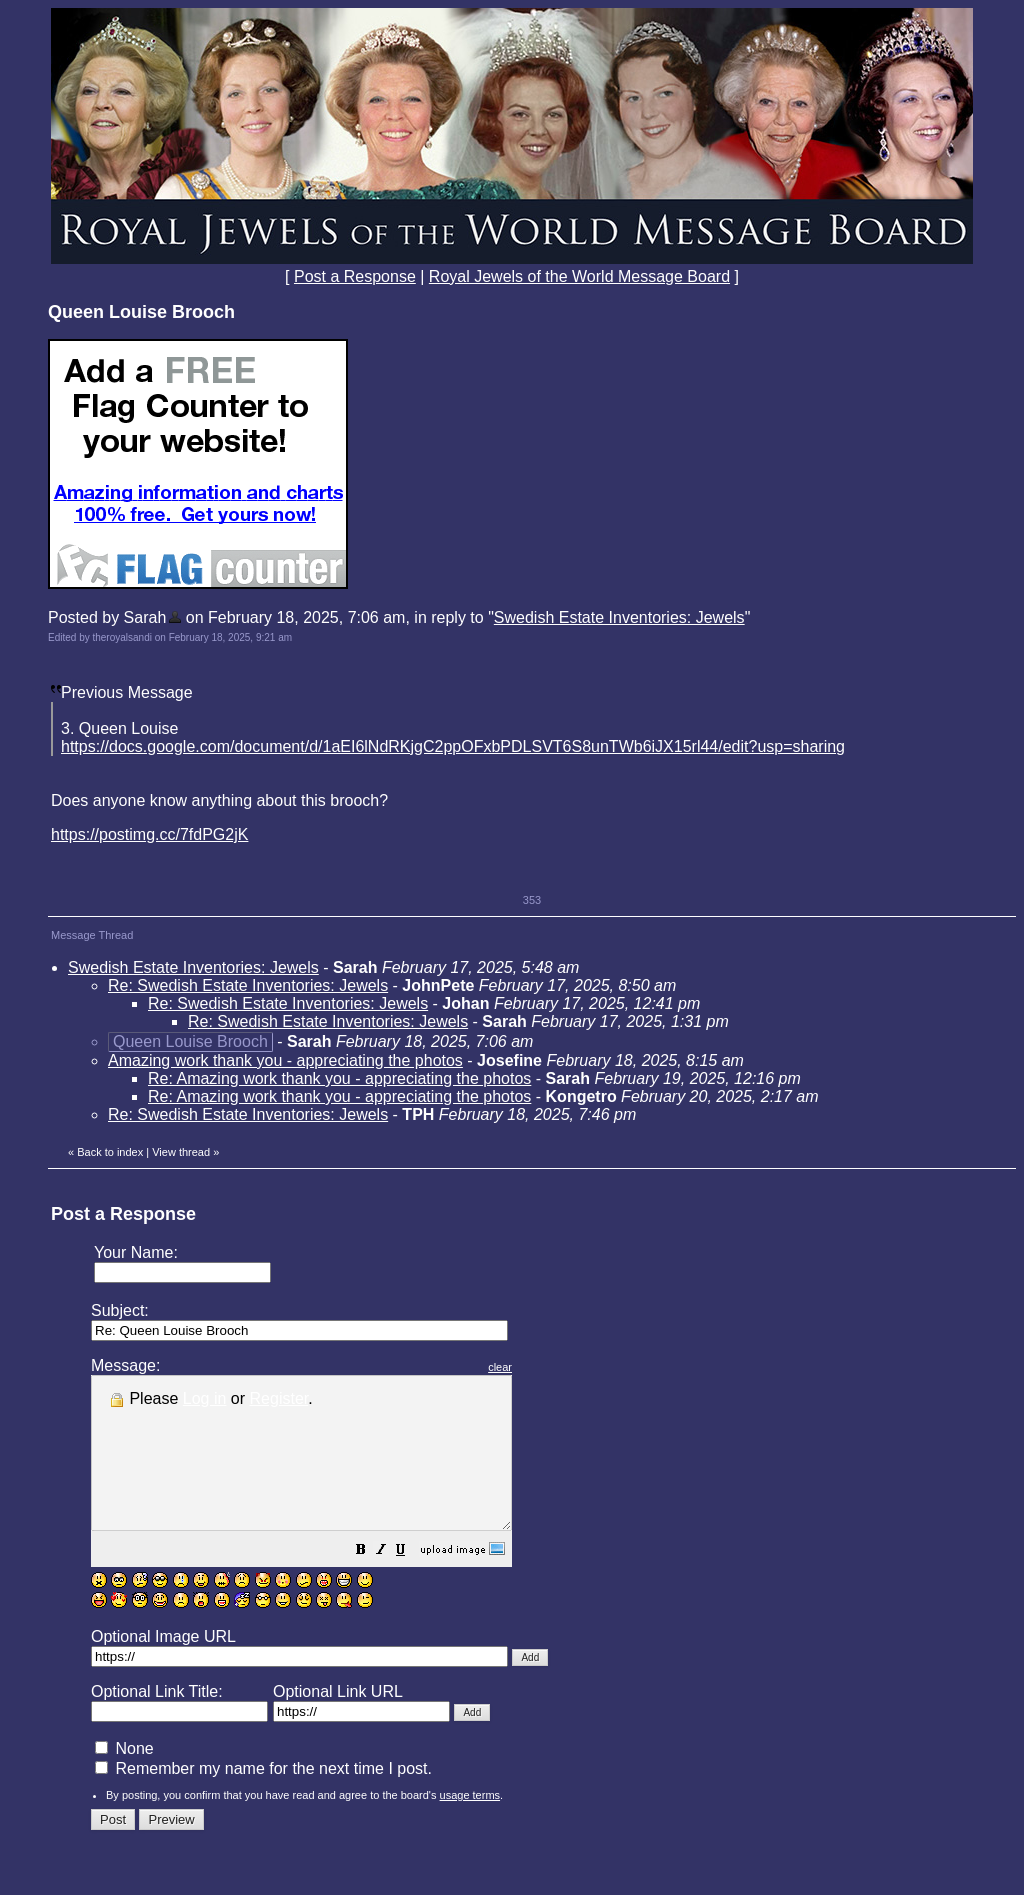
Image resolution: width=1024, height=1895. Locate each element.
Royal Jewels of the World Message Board (579, 276)
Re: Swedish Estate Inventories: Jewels (248, 985)
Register (279, 1398)
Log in (205, 1398)
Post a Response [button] (355, 276)
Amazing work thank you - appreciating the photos (285, 1060)
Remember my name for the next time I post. (263, 1798)
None (124, 1778)
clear (550, 1367)
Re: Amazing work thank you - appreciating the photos (339, 1078)
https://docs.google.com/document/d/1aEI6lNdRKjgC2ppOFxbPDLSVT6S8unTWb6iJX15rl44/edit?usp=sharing (453, 746)
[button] (411, 1581)
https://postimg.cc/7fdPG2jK (149, 834)
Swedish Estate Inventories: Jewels (619, 617)
